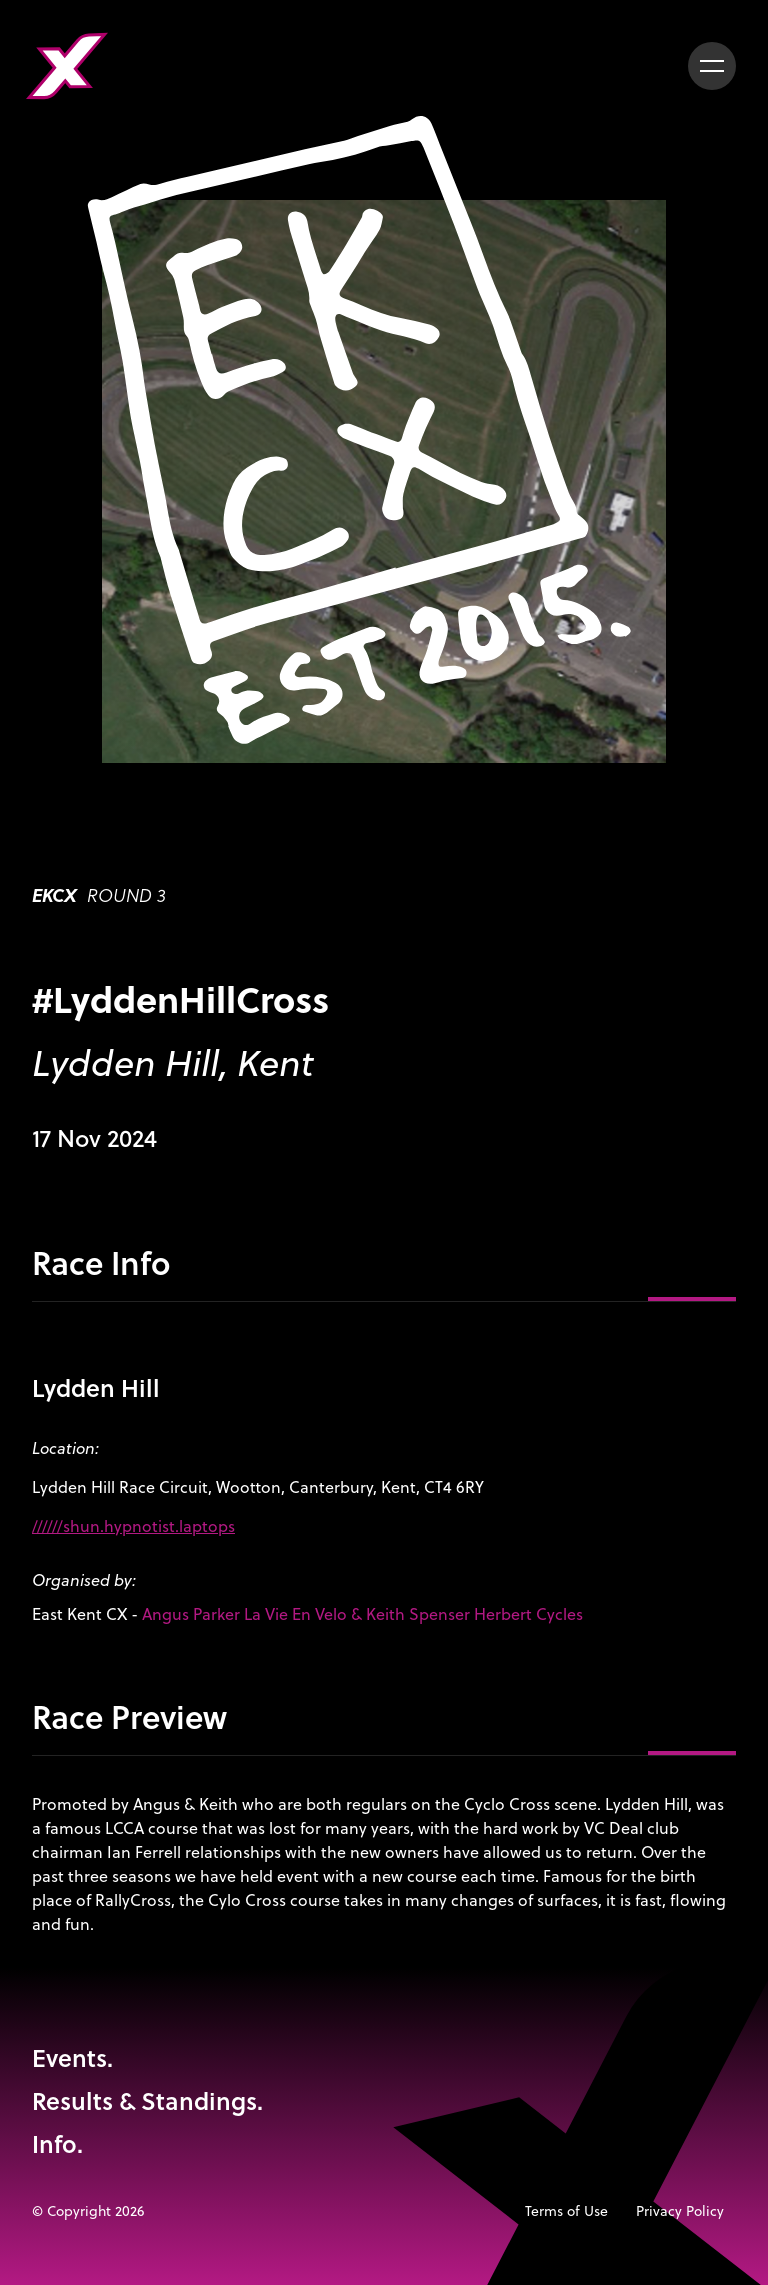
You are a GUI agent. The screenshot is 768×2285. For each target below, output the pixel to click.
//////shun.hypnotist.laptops (133, 1526)
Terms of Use (566, 2211)
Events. (72, 2057)
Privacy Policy (680, 2211)
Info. (57, 2143)
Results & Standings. (147, 2100)
